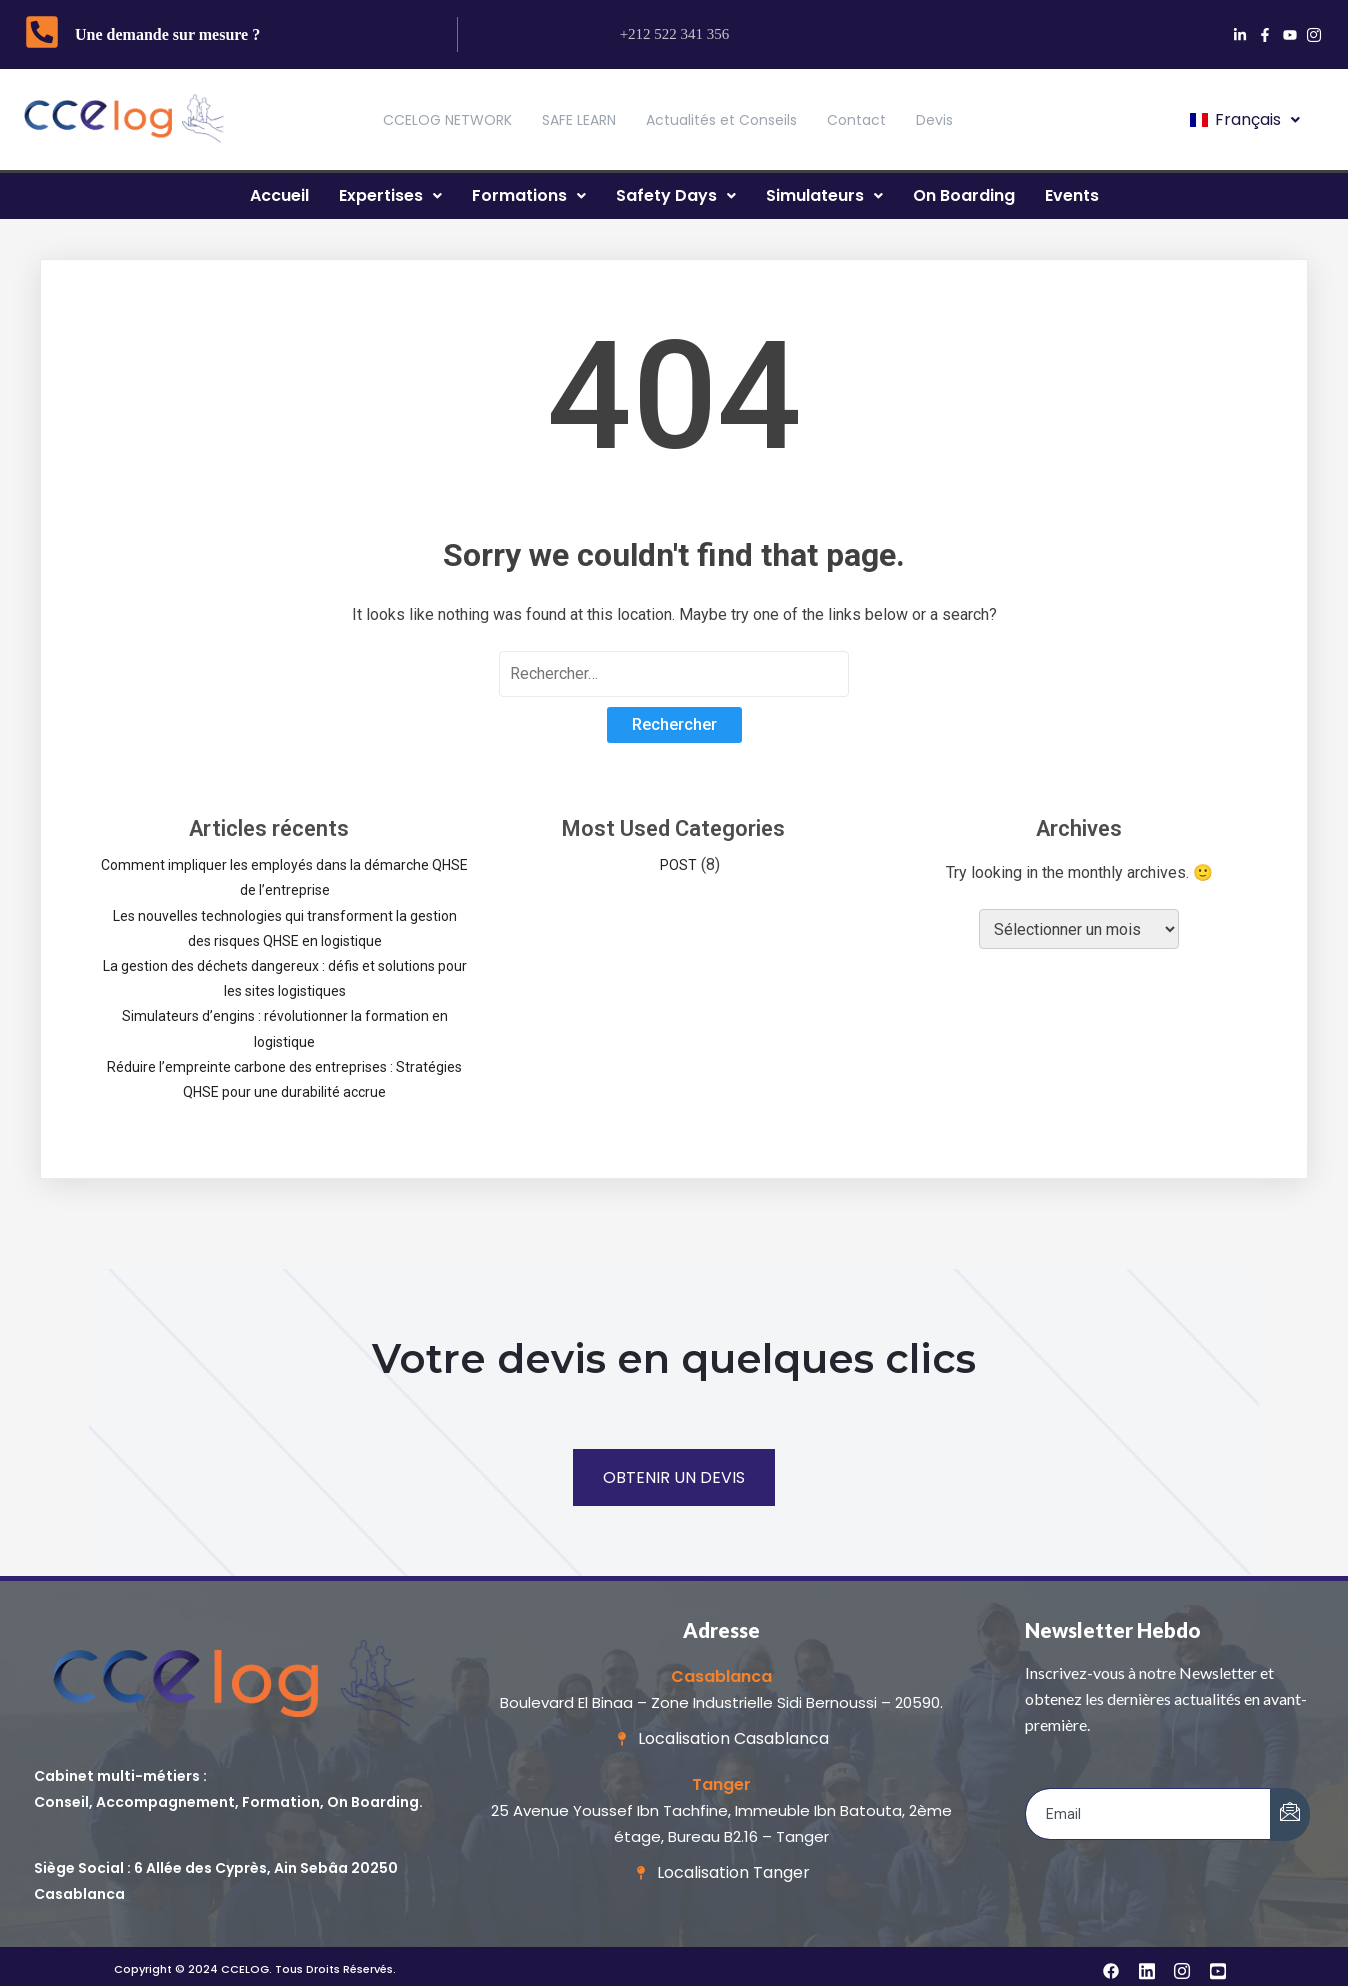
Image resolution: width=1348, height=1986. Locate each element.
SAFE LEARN (579, 120)
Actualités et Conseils (721, 120)
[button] (1243, 120)
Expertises (390, 195)
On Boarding (964, 195)
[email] (1148, 1814)
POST (678, 865)
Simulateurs (824, 195)
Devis (934, 120)
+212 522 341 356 (675, 34)
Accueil (279, 195)
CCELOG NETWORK (447, 120)
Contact (856, 120)
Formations (529, 195)
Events (1072, 195)
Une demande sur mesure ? (167, 34)
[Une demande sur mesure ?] (42, 35)
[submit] (1290, 1814)
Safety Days (676, 195)
